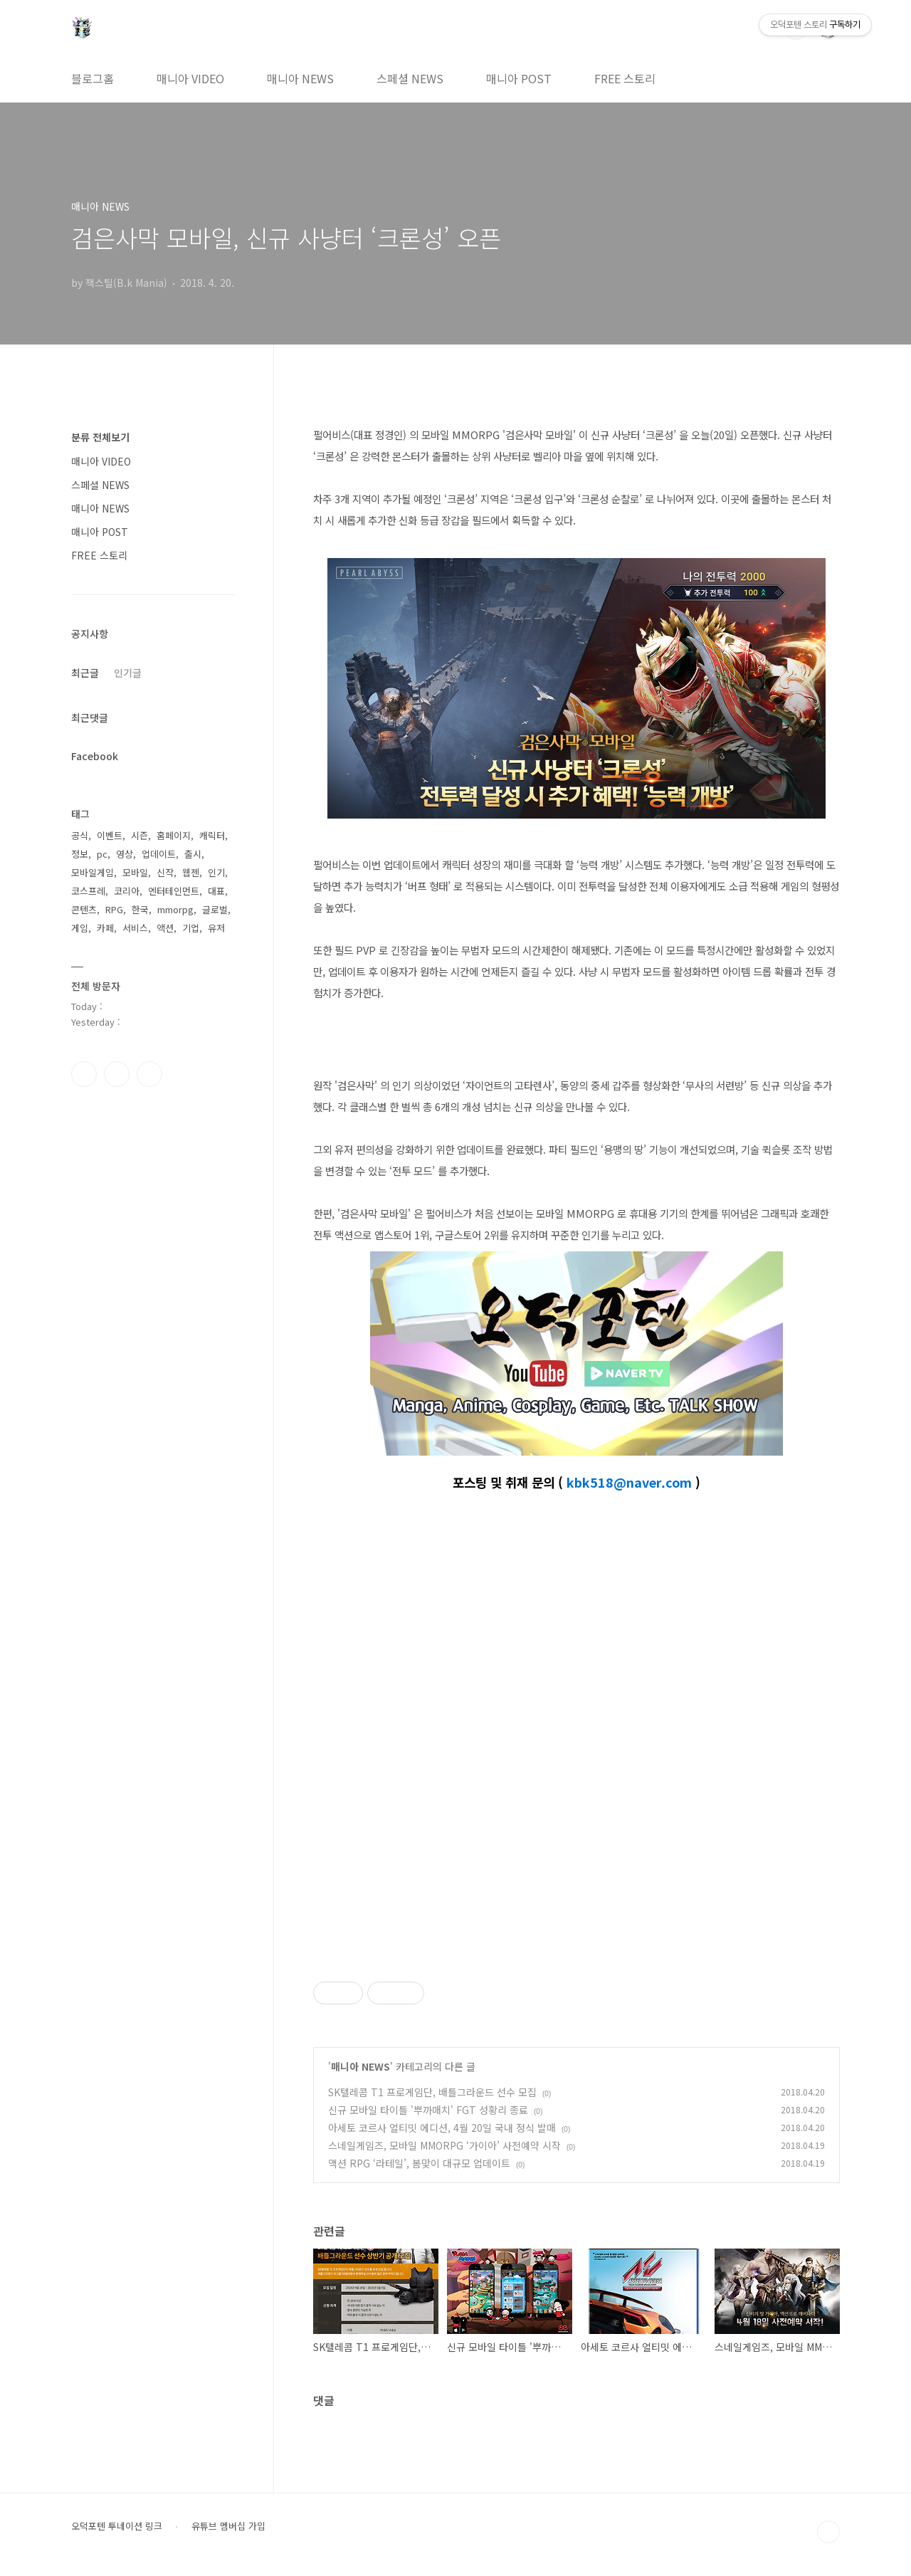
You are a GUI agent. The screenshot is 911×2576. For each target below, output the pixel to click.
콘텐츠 (84, 909)
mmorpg (175, 909)
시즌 (139, 835)
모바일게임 (92, 872)
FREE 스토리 (624, 78)
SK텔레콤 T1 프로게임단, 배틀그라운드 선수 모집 (432, 2092)
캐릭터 (212, 835)
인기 (216, 872)
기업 (190, 928)
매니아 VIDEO (190, 78)
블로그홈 (92, 78)
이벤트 (109, 835)
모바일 (135, 872)
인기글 (128, 673)
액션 (165, 928)
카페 (105, 928)
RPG (114, 909)
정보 (79, 854)
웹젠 (190, 872)
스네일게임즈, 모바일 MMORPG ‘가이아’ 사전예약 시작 (444, 2145)
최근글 (85, 673)
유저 (216, 928)
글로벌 (215, 909)
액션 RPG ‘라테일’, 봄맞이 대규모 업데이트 (419, 2163)
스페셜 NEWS (409, 78)
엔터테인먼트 (173, 891)
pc (102, 854)
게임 (79, 928)
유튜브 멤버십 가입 (228, 2526)
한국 (140, 909)
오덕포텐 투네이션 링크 (116, 2526)
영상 (124, 854)
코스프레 (88, 891)
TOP (828, 2531)
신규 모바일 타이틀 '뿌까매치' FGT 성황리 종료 (428, 2110)
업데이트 (159, 854)
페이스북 (84, 1074)
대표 (216, 891)
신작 (165, 872)
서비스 (135, 928)
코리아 (126, 891)
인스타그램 (117, 1074)
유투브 (149, 1074)
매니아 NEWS (300, 78)
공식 (79, 835)
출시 (192, 854)
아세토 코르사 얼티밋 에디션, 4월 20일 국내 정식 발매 (442, 2127)
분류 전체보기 (100, 437)
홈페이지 (174, 835)
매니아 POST (519, 78)
